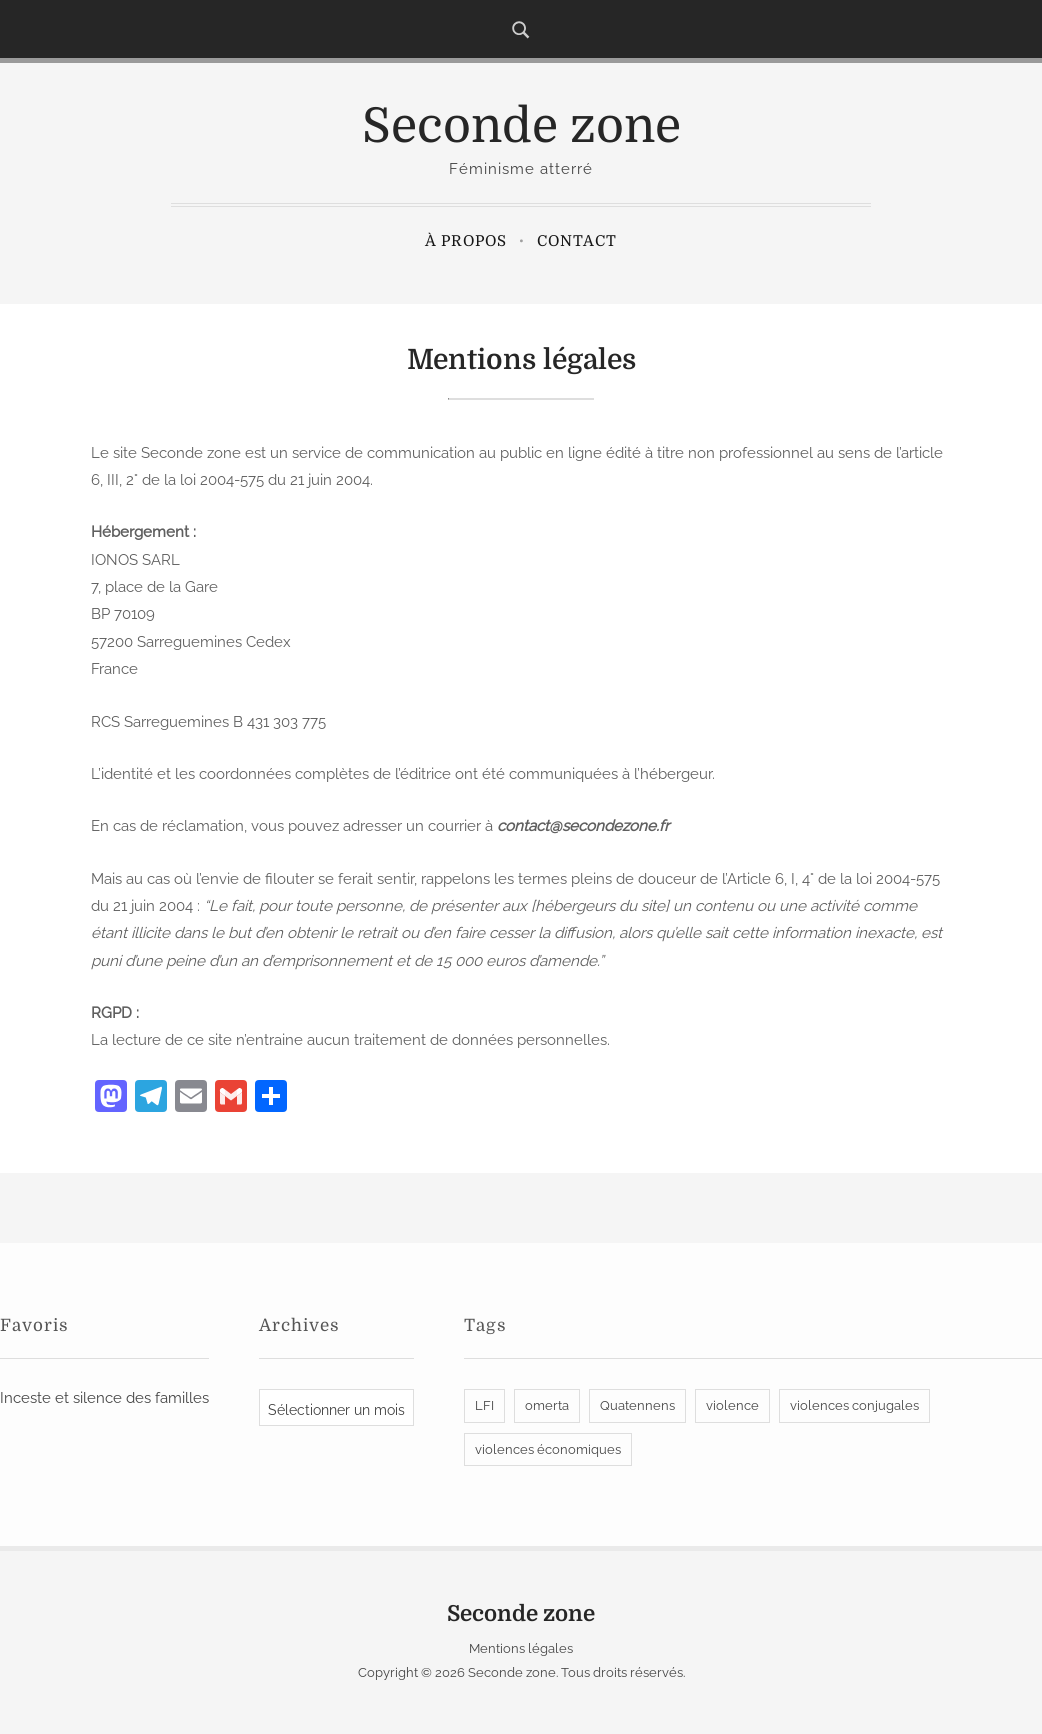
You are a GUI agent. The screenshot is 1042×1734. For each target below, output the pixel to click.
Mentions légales (521, 1648)
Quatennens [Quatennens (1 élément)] (637, 1405)
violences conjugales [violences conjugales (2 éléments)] (854, 1405)
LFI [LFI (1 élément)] (484, 1405)
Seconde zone (521, 126)
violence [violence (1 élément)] (732, 1405)
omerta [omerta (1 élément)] (547, 1405)
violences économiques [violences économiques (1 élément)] (548, 1449)
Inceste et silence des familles (104, 1398)
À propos (466, 241)
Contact (577, 241)
